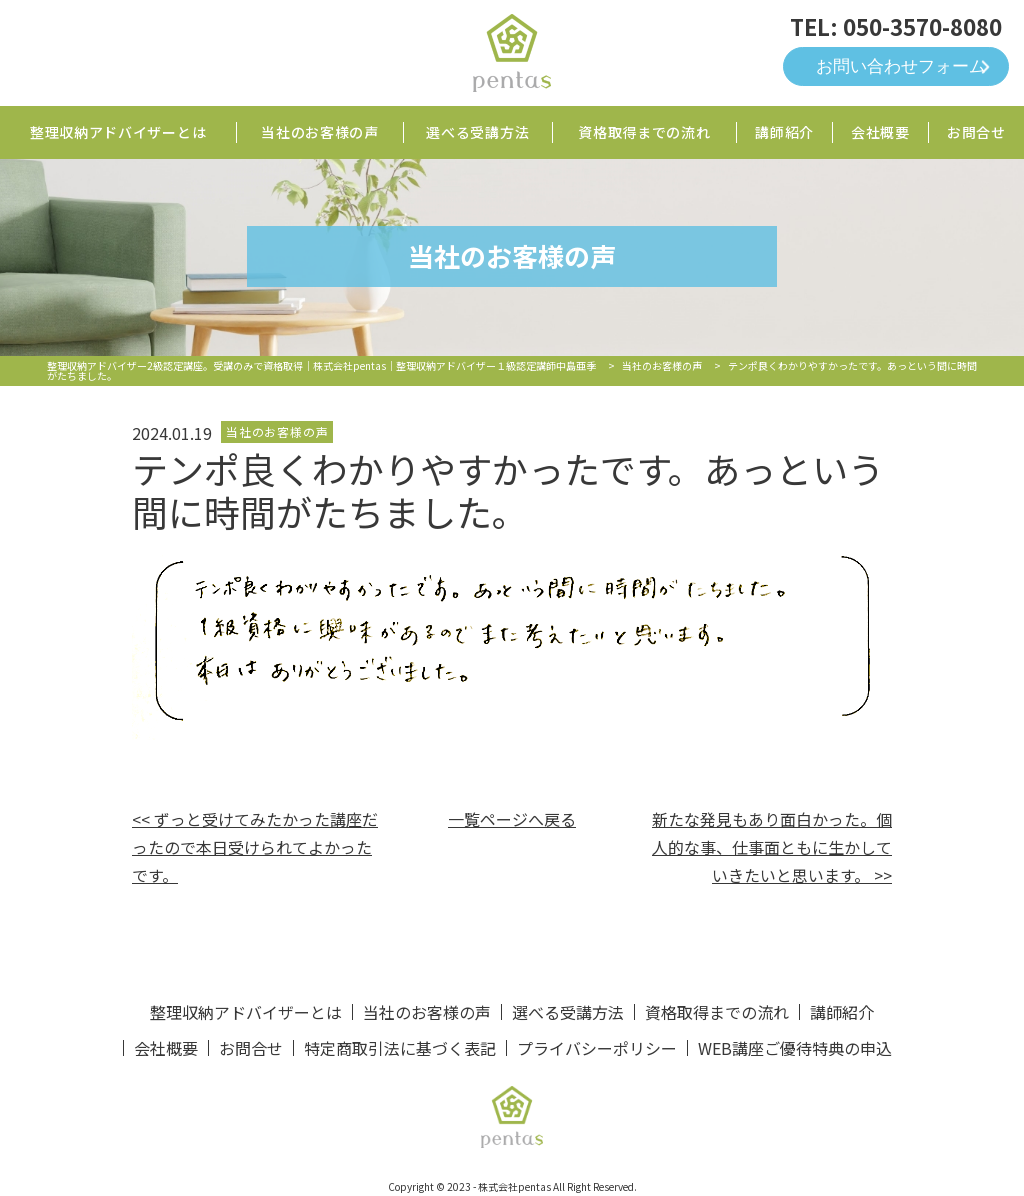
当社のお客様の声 (320, 132)
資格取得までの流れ (644, 132)
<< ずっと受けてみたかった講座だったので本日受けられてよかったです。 (255, 847)
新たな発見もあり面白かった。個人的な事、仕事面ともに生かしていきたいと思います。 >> (772, 847)
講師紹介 (784, 132)
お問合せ (976, 132)
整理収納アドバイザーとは (118, 132)
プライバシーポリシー (597, 1048)
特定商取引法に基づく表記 (400, 1048)
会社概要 (880, 132)
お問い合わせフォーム (901, 66)
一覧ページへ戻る (512, 819)
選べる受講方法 (477, 132)
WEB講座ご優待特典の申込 (795, 1048)
